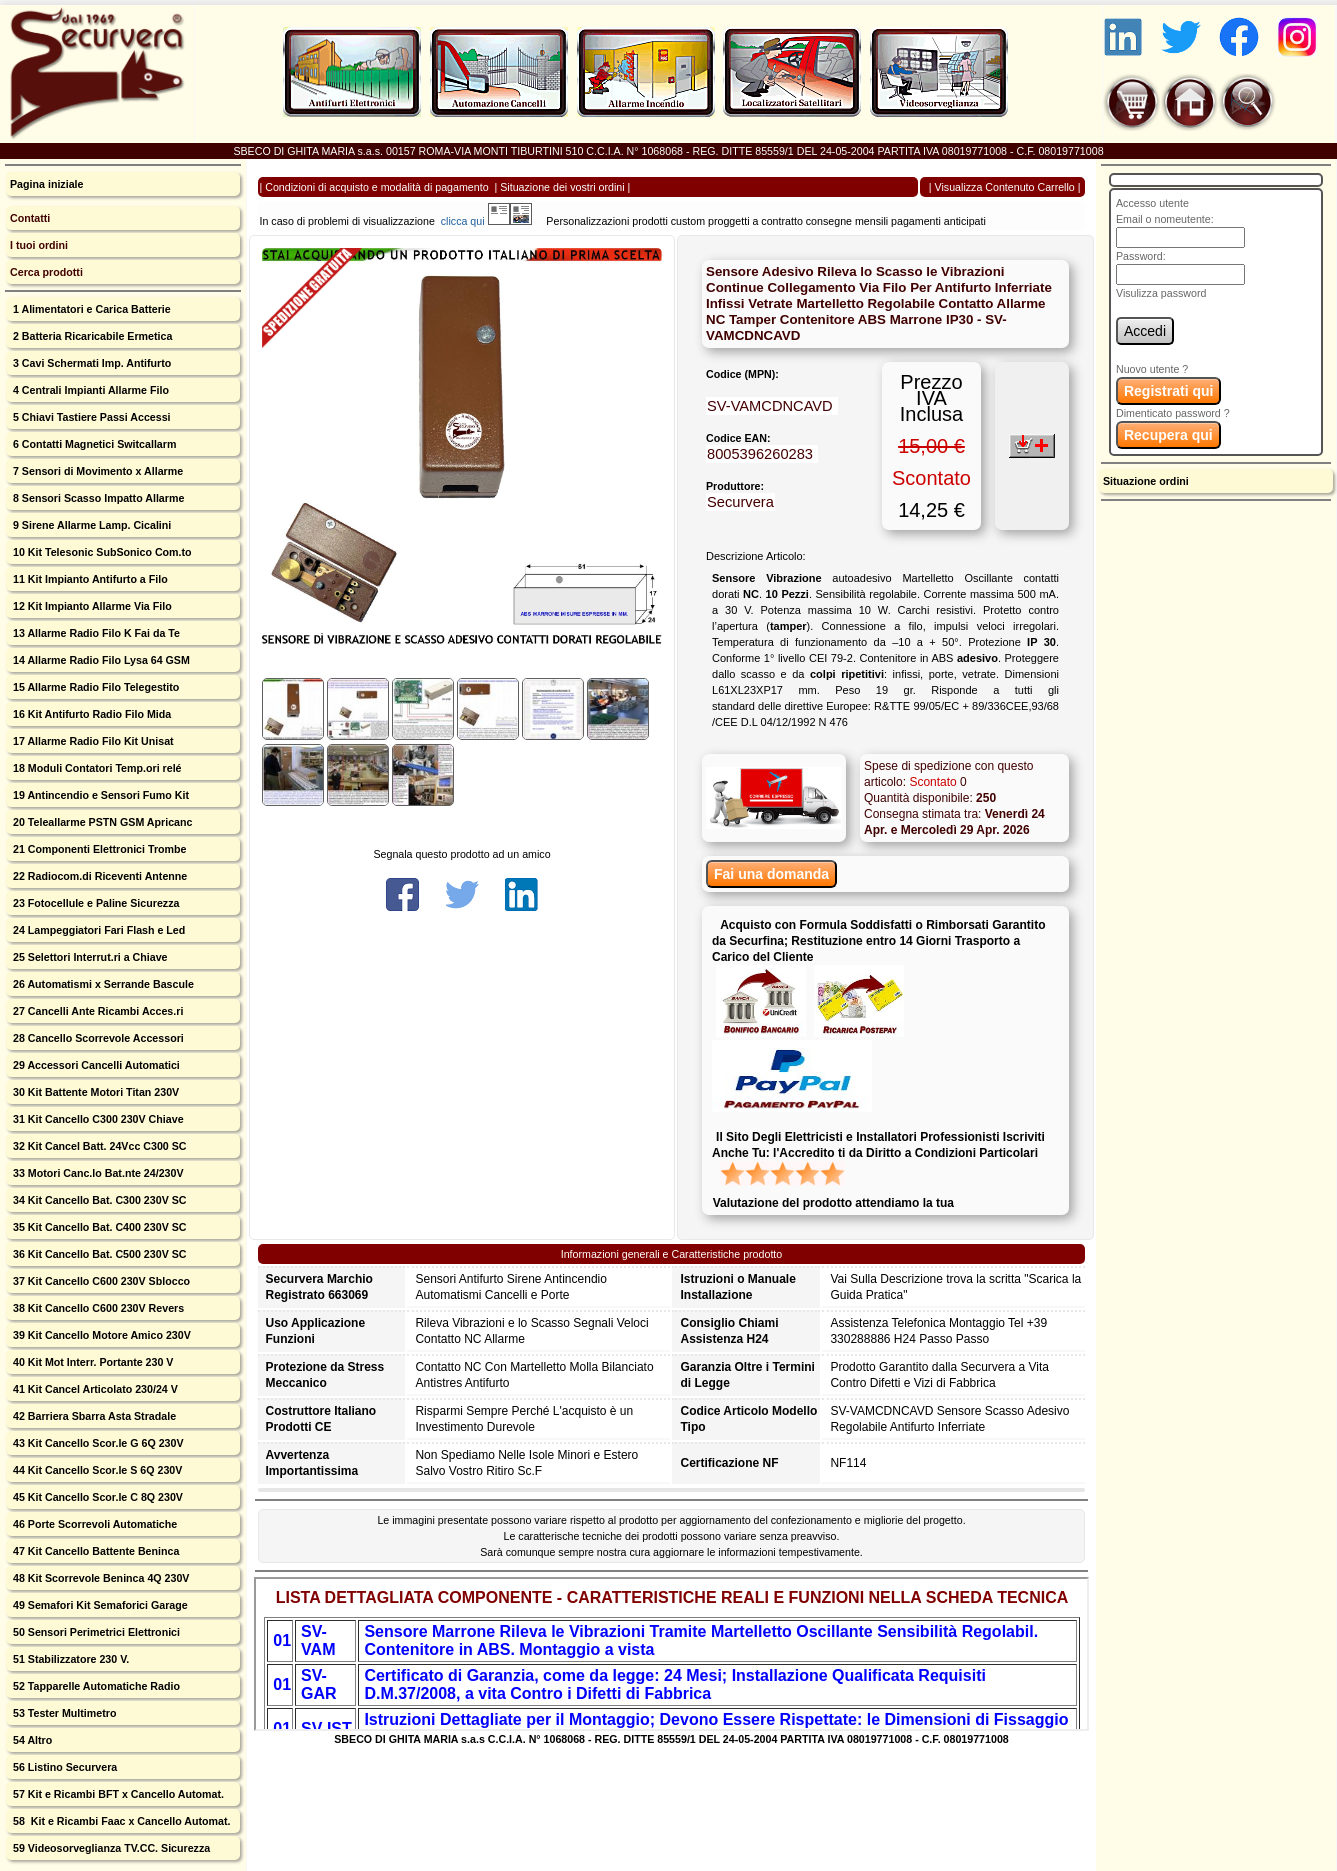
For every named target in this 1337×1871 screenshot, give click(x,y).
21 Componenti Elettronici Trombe (98, 849)
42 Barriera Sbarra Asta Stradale (93, 1416)
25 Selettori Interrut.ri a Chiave (89, 957)
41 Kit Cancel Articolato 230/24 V (94, 1389)
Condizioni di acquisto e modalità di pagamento (376, 187)
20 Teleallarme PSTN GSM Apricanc (101, 822)
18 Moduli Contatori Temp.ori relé (96, 768)
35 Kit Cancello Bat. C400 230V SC (98, 1227)
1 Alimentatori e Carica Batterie (90, 309)
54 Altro (31, 1740)
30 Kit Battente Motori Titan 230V (94, 1092)
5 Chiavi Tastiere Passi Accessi (90, 417)
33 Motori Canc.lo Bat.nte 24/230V (97, 1173)
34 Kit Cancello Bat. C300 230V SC (98, 1200)
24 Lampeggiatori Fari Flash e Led (97, 930)
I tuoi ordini (39, 245)
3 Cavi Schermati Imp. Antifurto (90, 363)
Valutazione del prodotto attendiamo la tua (833, 1203)
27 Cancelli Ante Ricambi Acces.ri (96, 1011)
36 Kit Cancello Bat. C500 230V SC (98, 1254)
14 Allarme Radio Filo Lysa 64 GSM (100, 660)
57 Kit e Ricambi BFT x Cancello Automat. (117, 1794)
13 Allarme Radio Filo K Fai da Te (95, 633)
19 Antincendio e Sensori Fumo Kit (99, 795)
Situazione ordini (1146, 481)
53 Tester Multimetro (63, 1713)
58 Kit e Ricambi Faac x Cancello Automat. (120, 1821)
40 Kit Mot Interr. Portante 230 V (91, 1362)
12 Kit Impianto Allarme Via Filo (91, 606)
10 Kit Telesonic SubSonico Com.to (101, 552)
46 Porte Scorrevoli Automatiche (93, 1524)
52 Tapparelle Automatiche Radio (95, 1686)
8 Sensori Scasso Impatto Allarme (97, 498)
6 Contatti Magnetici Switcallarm (93, 444)
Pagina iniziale (46, 184)
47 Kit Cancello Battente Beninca (94, 1551)
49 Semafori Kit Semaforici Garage (99, 1605)
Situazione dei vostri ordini (562, 187)
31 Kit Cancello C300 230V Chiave (97, 1119)
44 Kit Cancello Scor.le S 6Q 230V (96, 1470)
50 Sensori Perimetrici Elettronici (95, 1632)
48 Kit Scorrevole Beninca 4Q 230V (99, 1578)
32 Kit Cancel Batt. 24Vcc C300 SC (98, 1146)
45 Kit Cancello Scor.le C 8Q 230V (96, 1497)
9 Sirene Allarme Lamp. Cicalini (90, 525)
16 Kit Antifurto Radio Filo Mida (90, 714)
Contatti (30, 218)
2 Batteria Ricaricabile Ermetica (91, 336)
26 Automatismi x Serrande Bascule (102, 984)
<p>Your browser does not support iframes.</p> (672, 1654)
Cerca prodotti (46, 272)
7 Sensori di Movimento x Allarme (96, 471)
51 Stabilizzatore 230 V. (69, 1659)
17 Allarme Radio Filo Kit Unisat (92, 741)
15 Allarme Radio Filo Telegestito (94, 687)
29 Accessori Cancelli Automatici (95, 1065)
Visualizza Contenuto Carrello (1005, 187)
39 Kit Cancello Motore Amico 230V (100, 1335)
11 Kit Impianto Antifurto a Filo (89, 579)
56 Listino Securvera (63, 1767)
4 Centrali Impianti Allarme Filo (89, 390)
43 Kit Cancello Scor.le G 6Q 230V (97, 1443)
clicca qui (472, 221)
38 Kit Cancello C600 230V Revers (97, 1308)
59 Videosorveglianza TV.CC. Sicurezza (110, 1848)
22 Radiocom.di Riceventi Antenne (98, 876)
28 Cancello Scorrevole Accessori (97, 1038)
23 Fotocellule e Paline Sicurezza (94, 903)
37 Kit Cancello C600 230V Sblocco (100, 1281)
